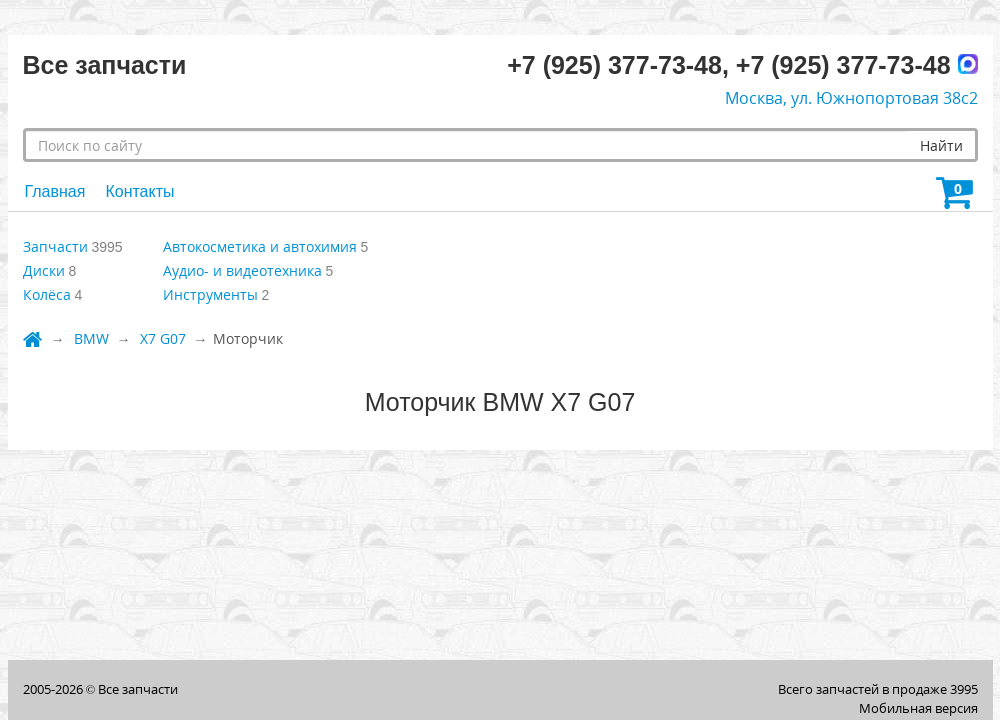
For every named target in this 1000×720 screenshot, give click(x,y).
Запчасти (55, 246)
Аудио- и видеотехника (242, 270)
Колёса (47, 294)
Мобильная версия (918, 708)
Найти (941, 145)
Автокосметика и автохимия (260, 246)
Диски (44, 270)
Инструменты (210, 294)
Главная (55, 191)
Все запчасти (138, 689)
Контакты (139, 191)
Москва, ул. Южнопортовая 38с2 (851, 98)
